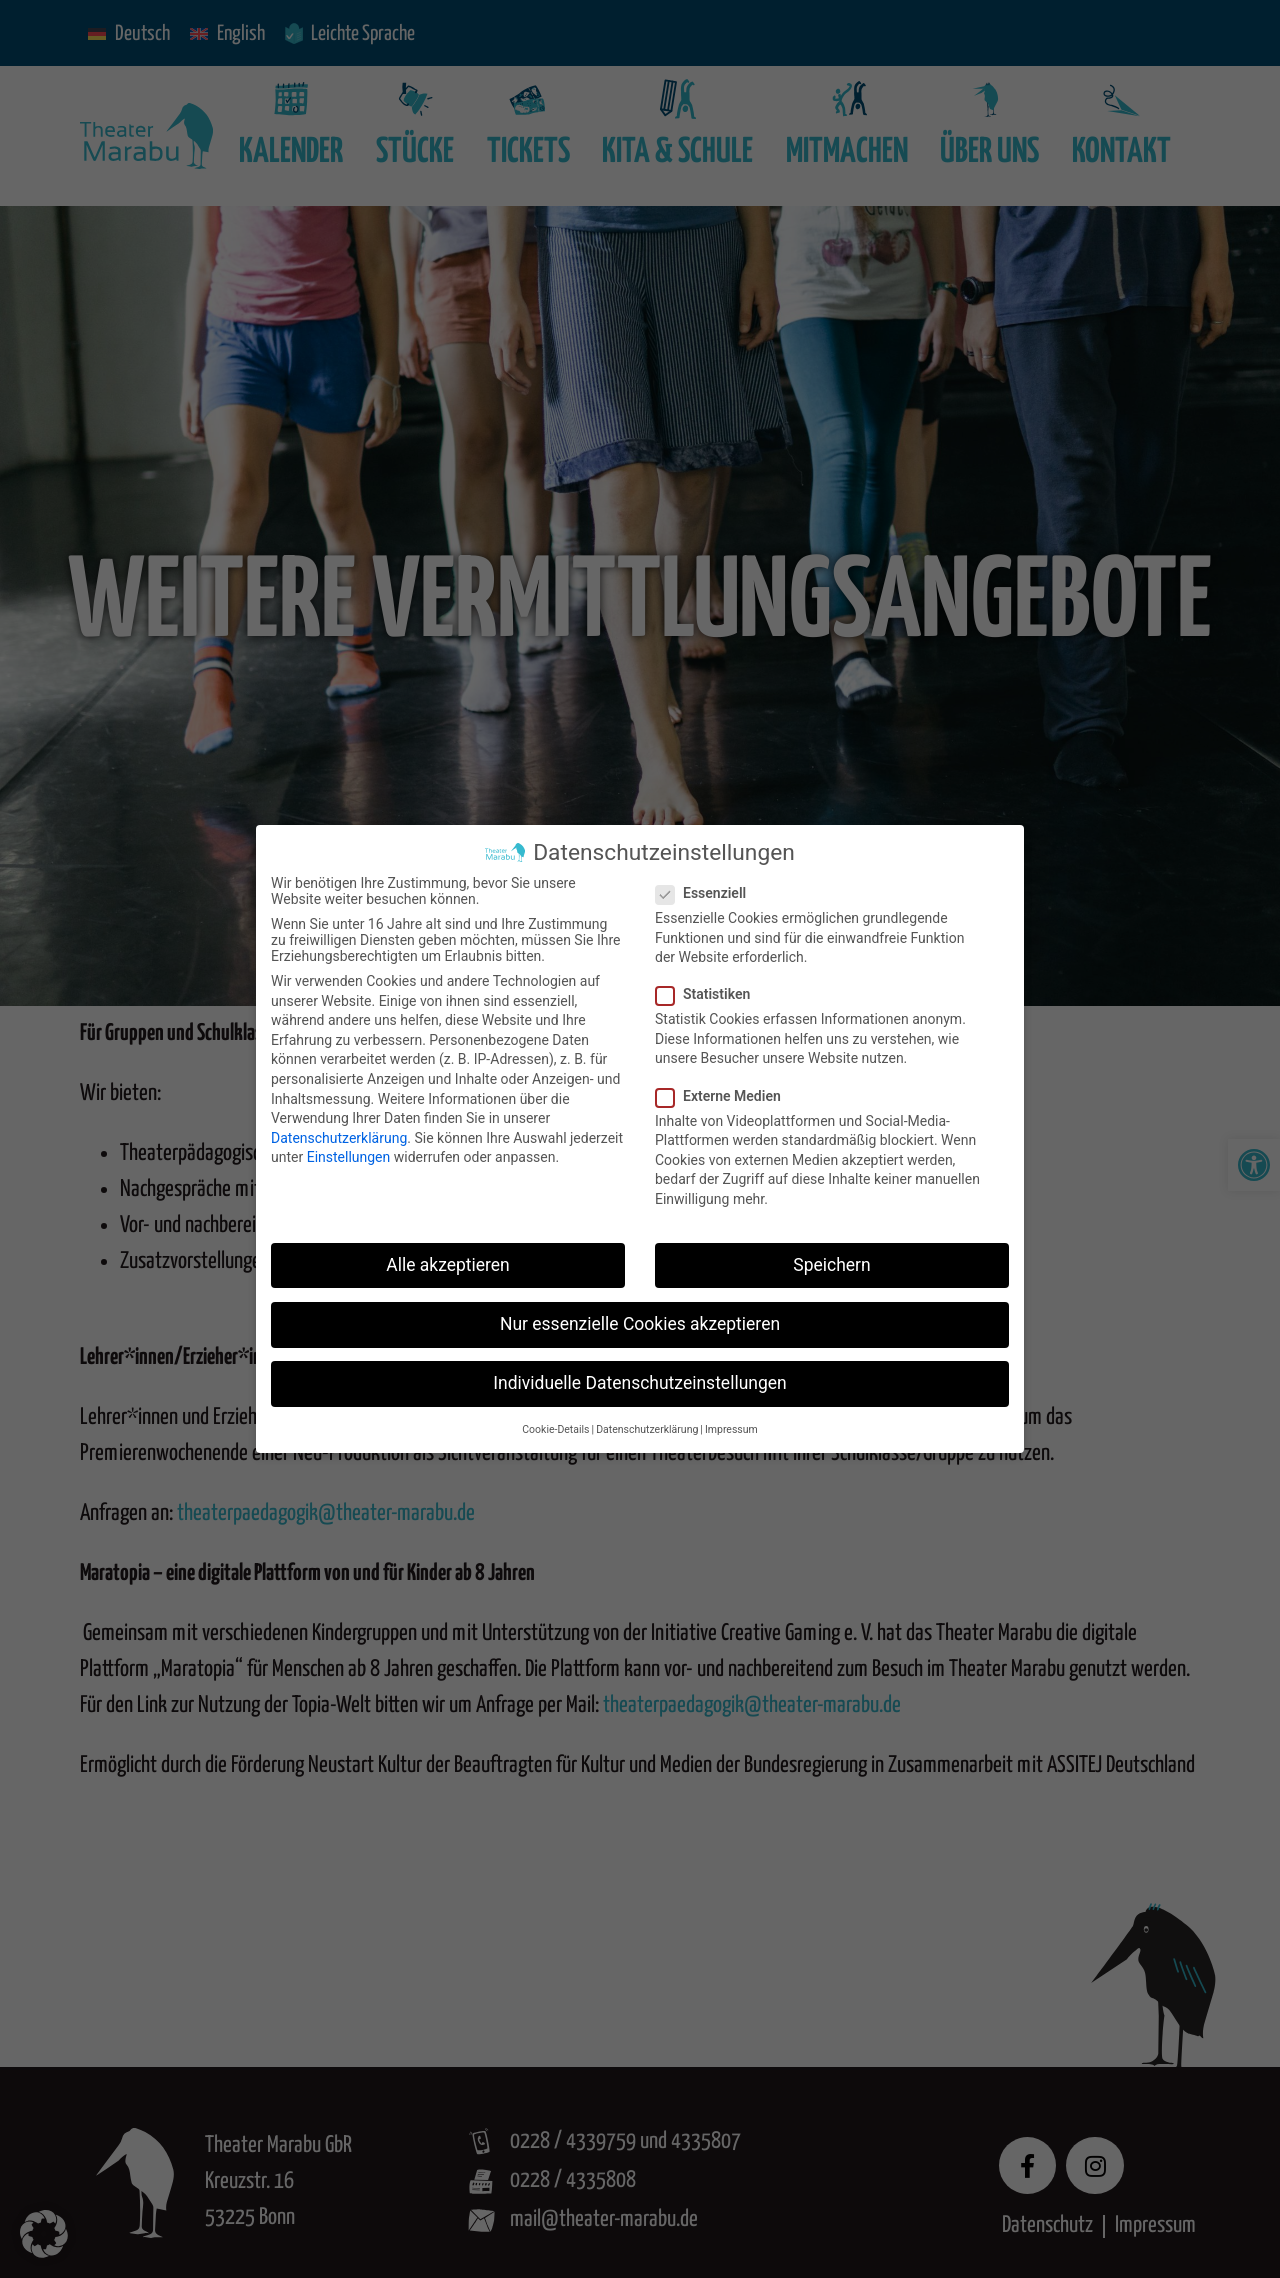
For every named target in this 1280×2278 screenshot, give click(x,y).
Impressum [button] (731, 1429)
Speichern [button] (831, 1265)
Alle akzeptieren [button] (448, 1265)
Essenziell (707, 893)
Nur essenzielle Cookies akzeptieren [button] (640, 1324)
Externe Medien (724, 1096)
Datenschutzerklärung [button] (647, 1429)
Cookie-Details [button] (555, 1429)
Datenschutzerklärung (339, 1138)
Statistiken (709, 994)
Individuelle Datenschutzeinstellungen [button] (639, 1383)
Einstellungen (349, 1157)
